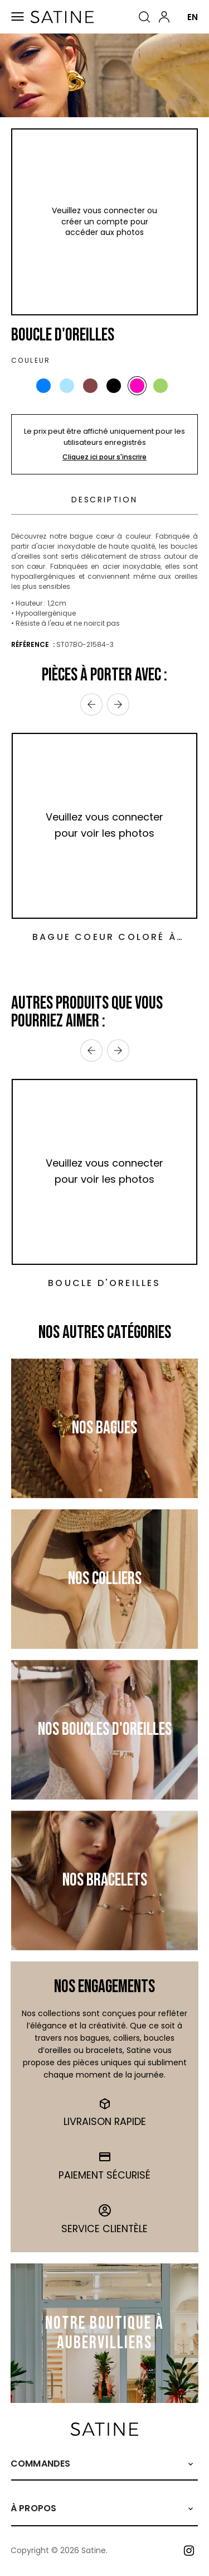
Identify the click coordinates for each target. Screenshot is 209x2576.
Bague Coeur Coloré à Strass (104, 937)
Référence (31, 644)
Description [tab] (104, 499)
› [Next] (118, 704)
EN (192, 17)
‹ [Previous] (91, 704)
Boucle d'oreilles (104, 1283)
